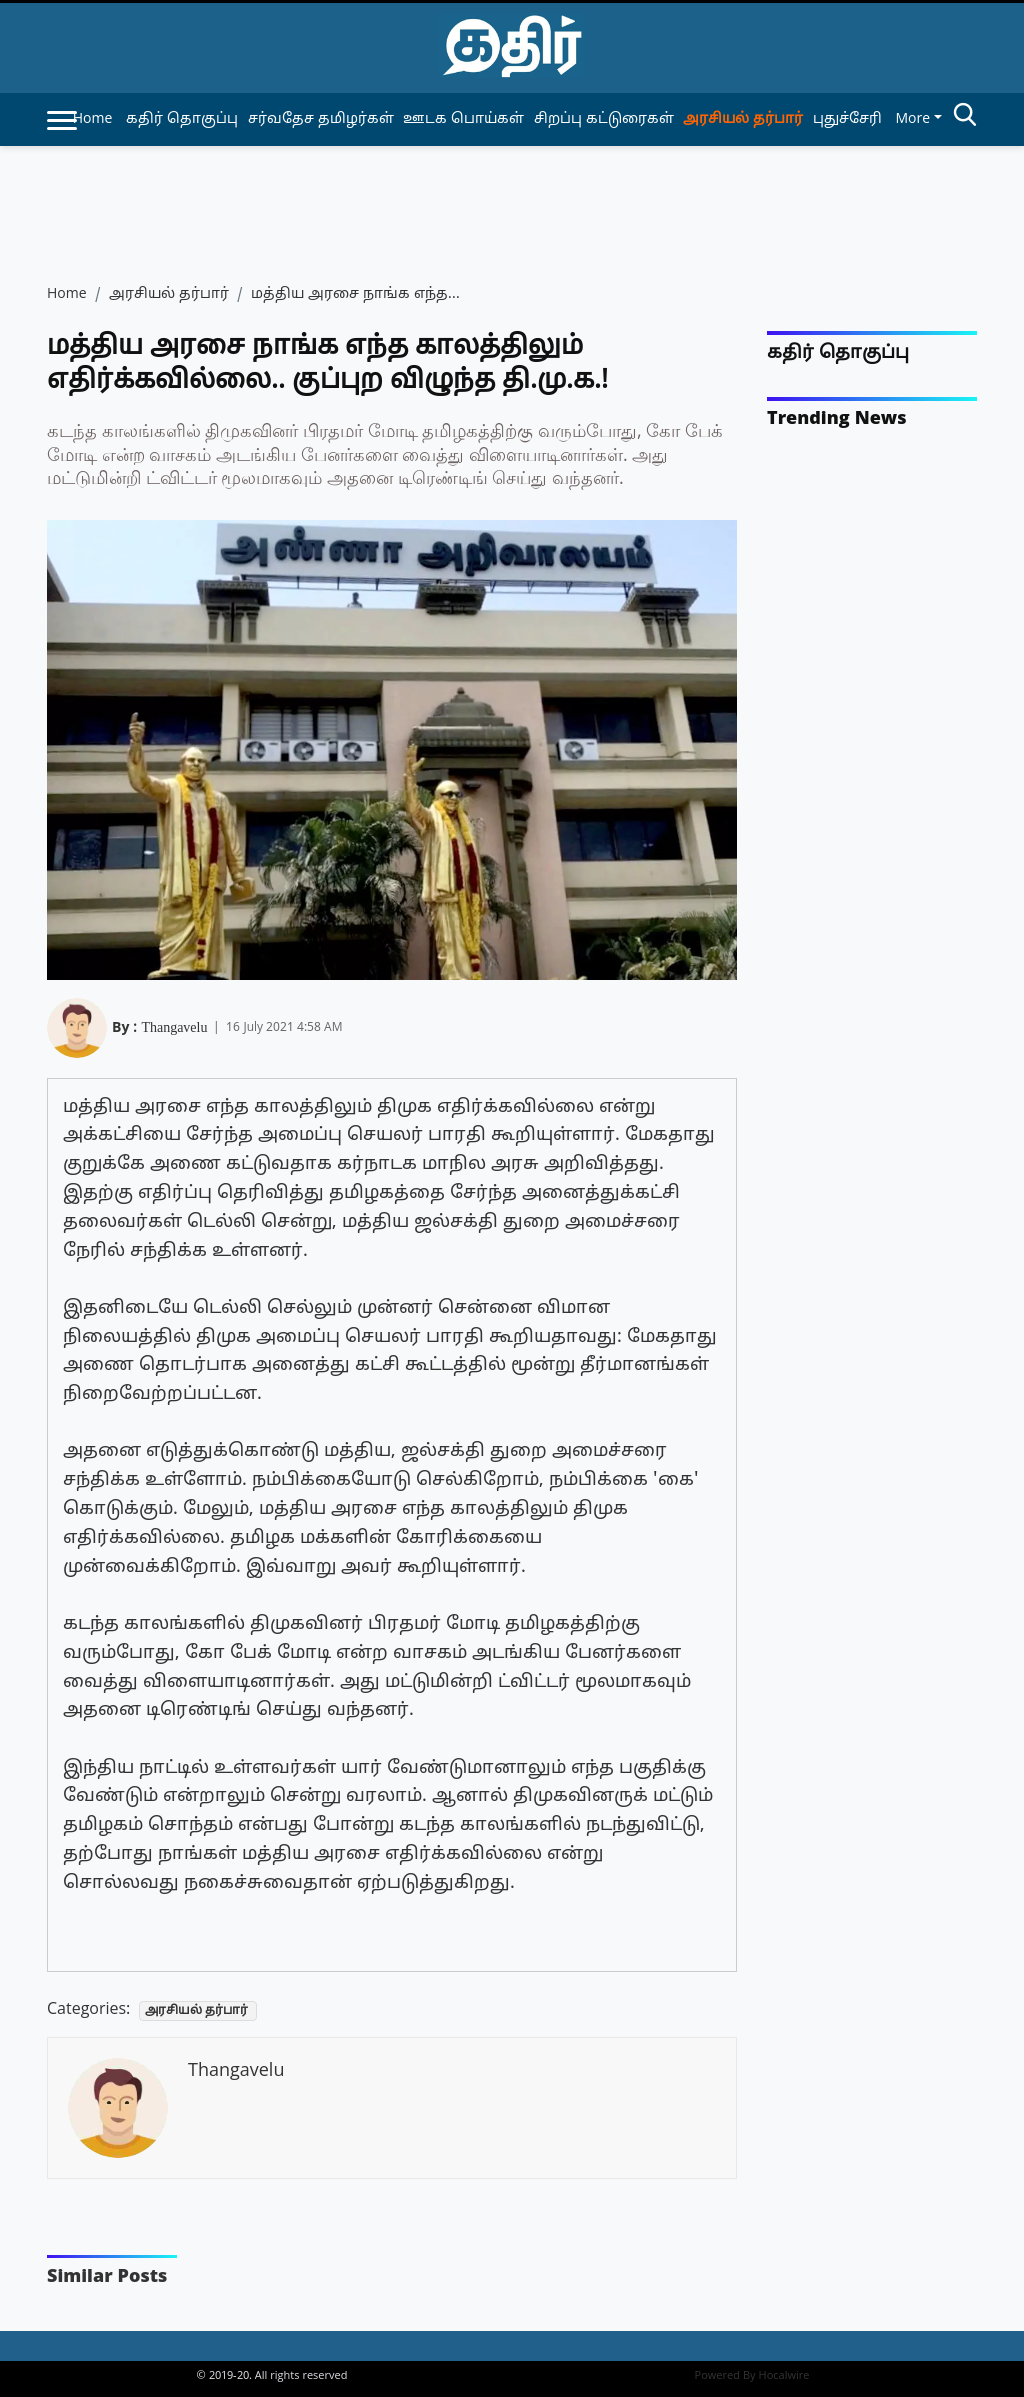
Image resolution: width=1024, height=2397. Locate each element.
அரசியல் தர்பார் (169, 294)
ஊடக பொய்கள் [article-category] (463, 119)
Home (93, 119)
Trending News (837, 419)
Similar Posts (107, 2277)
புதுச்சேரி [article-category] (847, 119)
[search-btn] (965, 118)
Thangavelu (174, 1025)
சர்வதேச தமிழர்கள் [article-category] (321, 119)
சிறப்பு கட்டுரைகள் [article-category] (604, 119)
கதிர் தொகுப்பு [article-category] (182, 119)
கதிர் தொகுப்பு (838, 353)
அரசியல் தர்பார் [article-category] (743, 119)
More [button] (912, 119)
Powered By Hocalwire (752, 2376)
